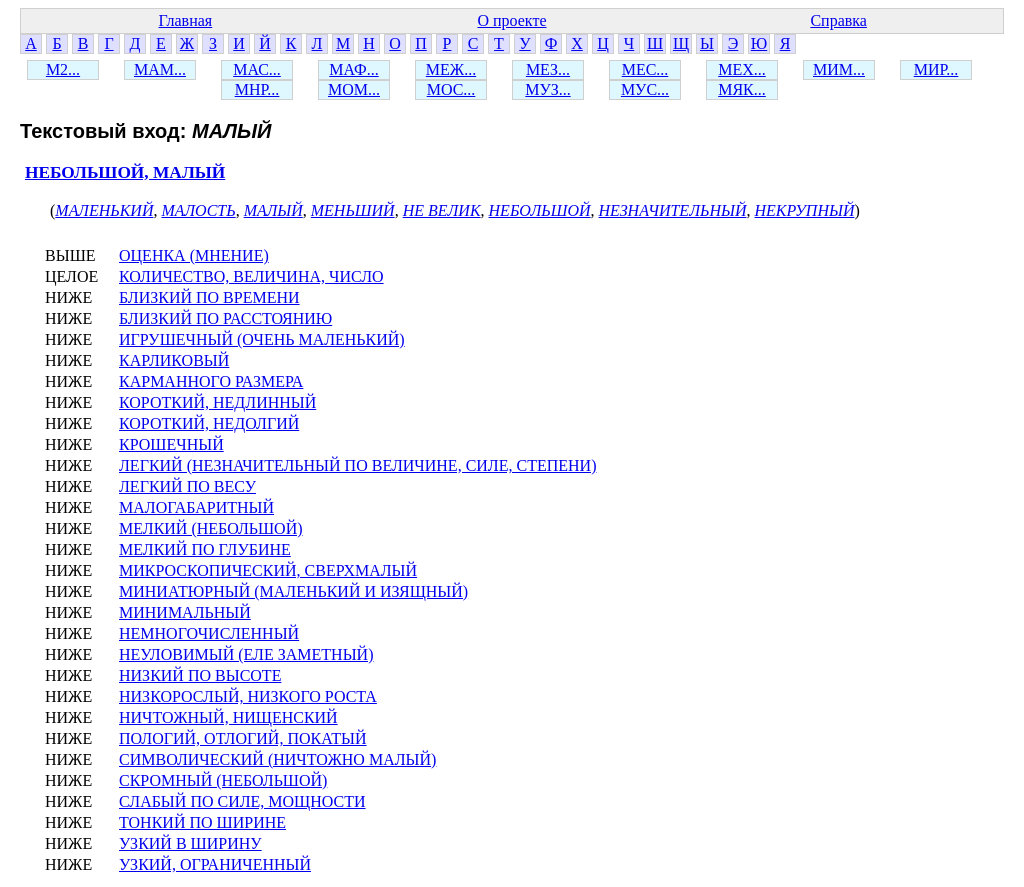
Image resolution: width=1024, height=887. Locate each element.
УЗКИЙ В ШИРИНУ (190, 843)
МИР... (936, 69)
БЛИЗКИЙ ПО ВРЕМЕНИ (209, 297)
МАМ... (160, 69)
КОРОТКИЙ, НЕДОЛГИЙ (209, 423)
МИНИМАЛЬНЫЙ (185, 612)
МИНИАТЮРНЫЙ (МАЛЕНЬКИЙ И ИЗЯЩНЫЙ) (293, 591)
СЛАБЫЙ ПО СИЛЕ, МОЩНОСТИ (242, 801)
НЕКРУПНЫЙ (804, 210)
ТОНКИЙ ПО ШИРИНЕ (202, 822)
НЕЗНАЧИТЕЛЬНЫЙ (673, 210)
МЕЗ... (548, 69)
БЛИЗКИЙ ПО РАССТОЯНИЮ (225, 318)
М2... (63, 69)
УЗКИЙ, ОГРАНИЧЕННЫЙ (215, 864)
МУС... (645, 89)
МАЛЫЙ (273, 210)
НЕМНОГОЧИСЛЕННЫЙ (209, 633)
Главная (185, 20)
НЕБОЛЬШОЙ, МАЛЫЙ (125, 172)
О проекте (511, 20)
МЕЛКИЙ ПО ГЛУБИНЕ (205, 549)
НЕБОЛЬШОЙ (540, 210)
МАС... (257, 69)
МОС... (451, 89)
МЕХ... (742, 69)
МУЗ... (547, 89)
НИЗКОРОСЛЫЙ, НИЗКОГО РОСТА (248, 696)
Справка (838, 20)
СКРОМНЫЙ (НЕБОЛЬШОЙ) (223, 780)
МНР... (257, 89)
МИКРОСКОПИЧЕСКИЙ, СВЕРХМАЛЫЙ (268, 570)
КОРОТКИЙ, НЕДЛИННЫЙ (217, 402)
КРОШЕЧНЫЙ (171, 444)
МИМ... (839, 69)
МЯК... (742, 89)
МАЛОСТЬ (198, 210)
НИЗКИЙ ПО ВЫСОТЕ (200, 675)
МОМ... (354, 89)
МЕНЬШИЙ (353, 210)
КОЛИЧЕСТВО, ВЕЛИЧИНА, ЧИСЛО (251, 276)
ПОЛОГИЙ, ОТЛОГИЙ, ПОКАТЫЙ (243, 738)
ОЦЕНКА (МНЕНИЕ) (194, 255)
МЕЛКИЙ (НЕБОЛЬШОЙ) (211, 528)
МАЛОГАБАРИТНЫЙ (196, 507)
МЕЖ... (451, 69)
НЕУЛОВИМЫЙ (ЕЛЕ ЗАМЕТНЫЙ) (246, 654)
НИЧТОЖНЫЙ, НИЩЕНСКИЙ (228, 717)
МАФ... (353, 69)
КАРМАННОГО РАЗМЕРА (211, 381)
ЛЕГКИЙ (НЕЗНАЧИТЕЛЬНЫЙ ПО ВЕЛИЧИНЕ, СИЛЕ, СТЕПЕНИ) (357, 465)
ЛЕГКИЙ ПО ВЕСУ (187, 486)
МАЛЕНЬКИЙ (104, 210)
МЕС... (645, 69)
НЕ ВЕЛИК (442, 210)
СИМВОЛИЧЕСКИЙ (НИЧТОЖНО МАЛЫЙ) (277, 759)
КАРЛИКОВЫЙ (174, 360)
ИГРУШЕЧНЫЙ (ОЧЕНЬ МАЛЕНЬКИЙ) (262, 339)
